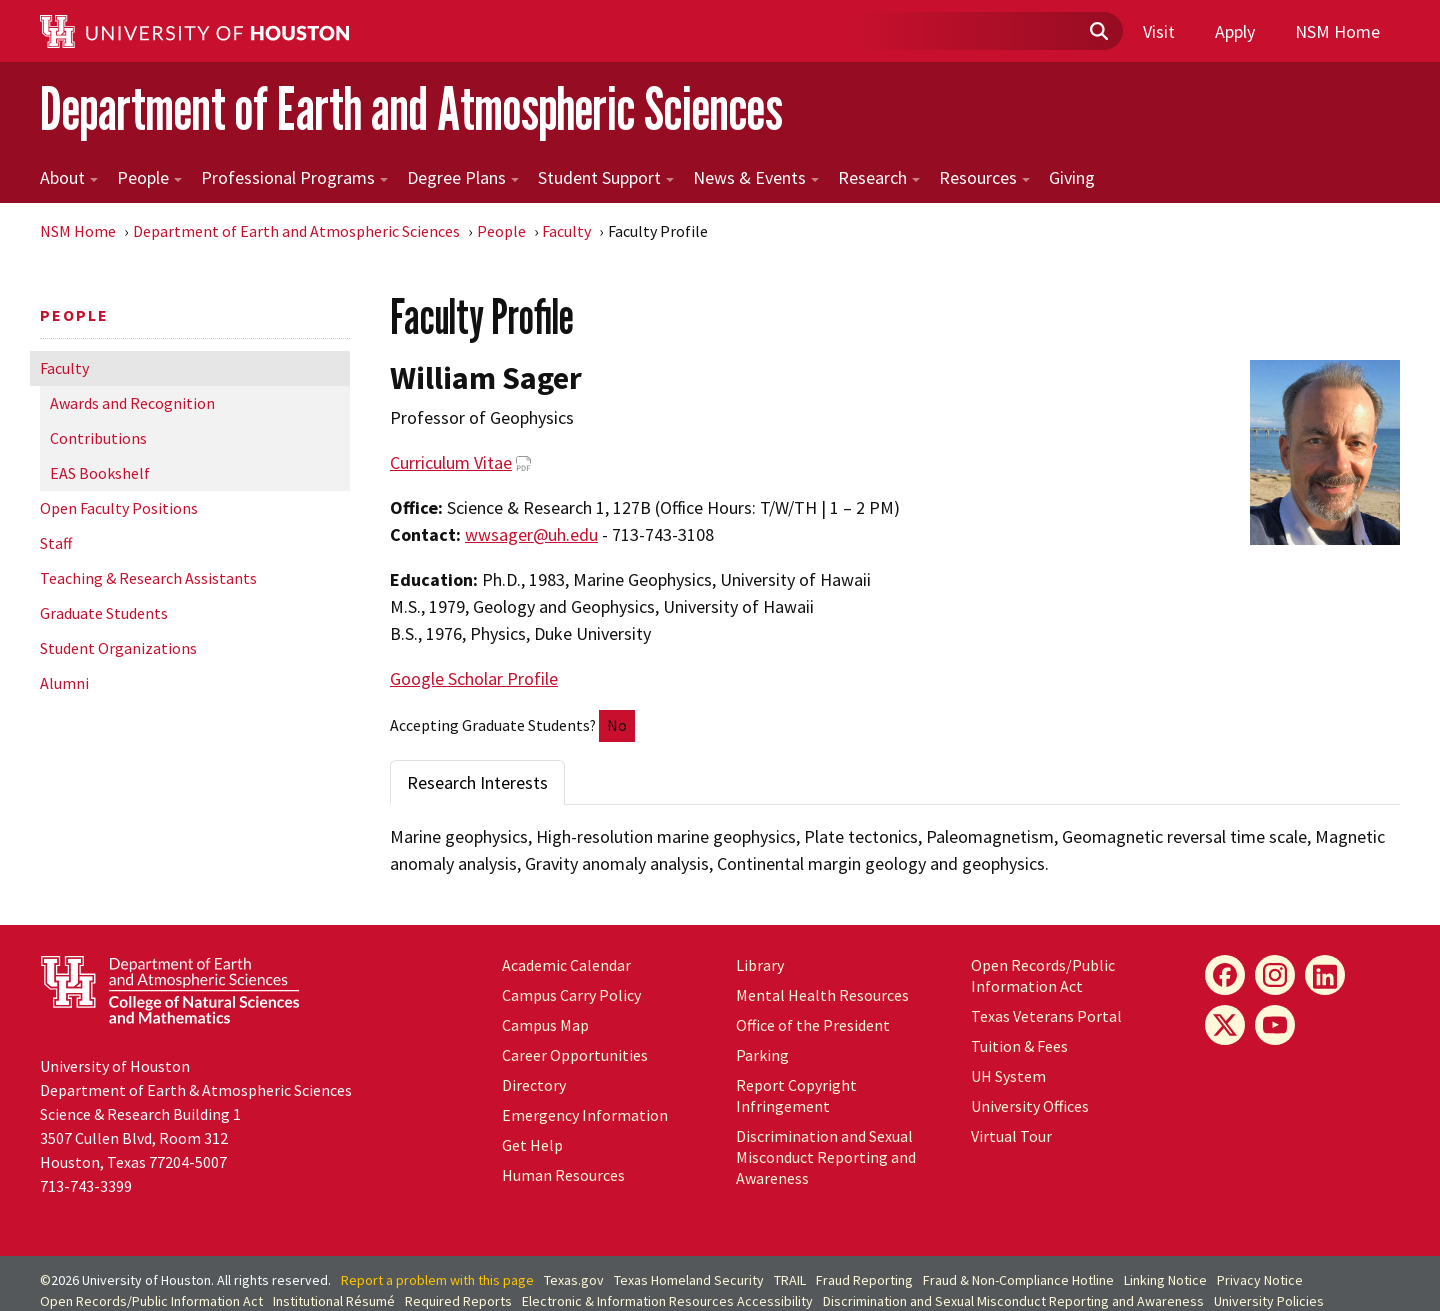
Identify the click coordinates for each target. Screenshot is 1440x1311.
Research (879, 177)
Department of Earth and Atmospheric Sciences (411, 108)
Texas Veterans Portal (1046, 1016)
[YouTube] (1275, 1025)
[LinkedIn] (1325, 975)
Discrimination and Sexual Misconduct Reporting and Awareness (826, 1157)
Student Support (606, 177)
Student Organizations (118, 648)
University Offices (1030, 1106)
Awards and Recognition (132, 403)
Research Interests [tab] (477, 782)
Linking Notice (1165, 1280)
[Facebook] (1225, 975)
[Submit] (1098, 32)
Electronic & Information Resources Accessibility (667, 1301)
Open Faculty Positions (119, 508)
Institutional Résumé (334, 1301)
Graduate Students (104, 613)
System (1008, 1076)
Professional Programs (294, 177)
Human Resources (563, 1175)
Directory (534, 1085)
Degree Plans (463, 177)
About (69, 177)
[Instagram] (1275, 975)
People (149, 177)
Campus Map (545, 1025)
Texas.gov (574, 1280)
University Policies (1269, 1301)
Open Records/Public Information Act (1043, 975)
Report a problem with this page (437, 1280)
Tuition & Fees (1019, 1046)
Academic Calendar (566, 965)
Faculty (566, 231)
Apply (1235, 31)
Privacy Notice (1260, 1280)
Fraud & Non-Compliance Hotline (1018, 1280)
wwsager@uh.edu (531, 534)
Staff (56, 543)
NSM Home (1337, 31)
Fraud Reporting (864, 1280)
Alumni (64, 683)
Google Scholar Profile (474, 678)
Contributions (98, 438)
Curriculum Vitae (451, 462)
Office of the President (813, 1025)
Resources (984, 177)
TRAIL (790, 1280)
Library (760, 965)
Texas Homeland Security (689, 1280)
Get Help (532, 1145)
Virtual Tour (1011, 1136)
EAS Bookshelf (100, 473)
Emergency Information (585, 1115)
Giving (1072, 177)
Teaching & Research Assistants (148, 578)
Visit (1159, 31)
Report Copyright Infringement (796, 1095)
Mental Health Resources (822, 995)
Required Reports (458, 1301)
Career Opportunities (575, 1055)
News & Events (756, 177)
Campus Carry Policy (571, 995)
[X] (1225, 1025)
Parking (762, 1055)
